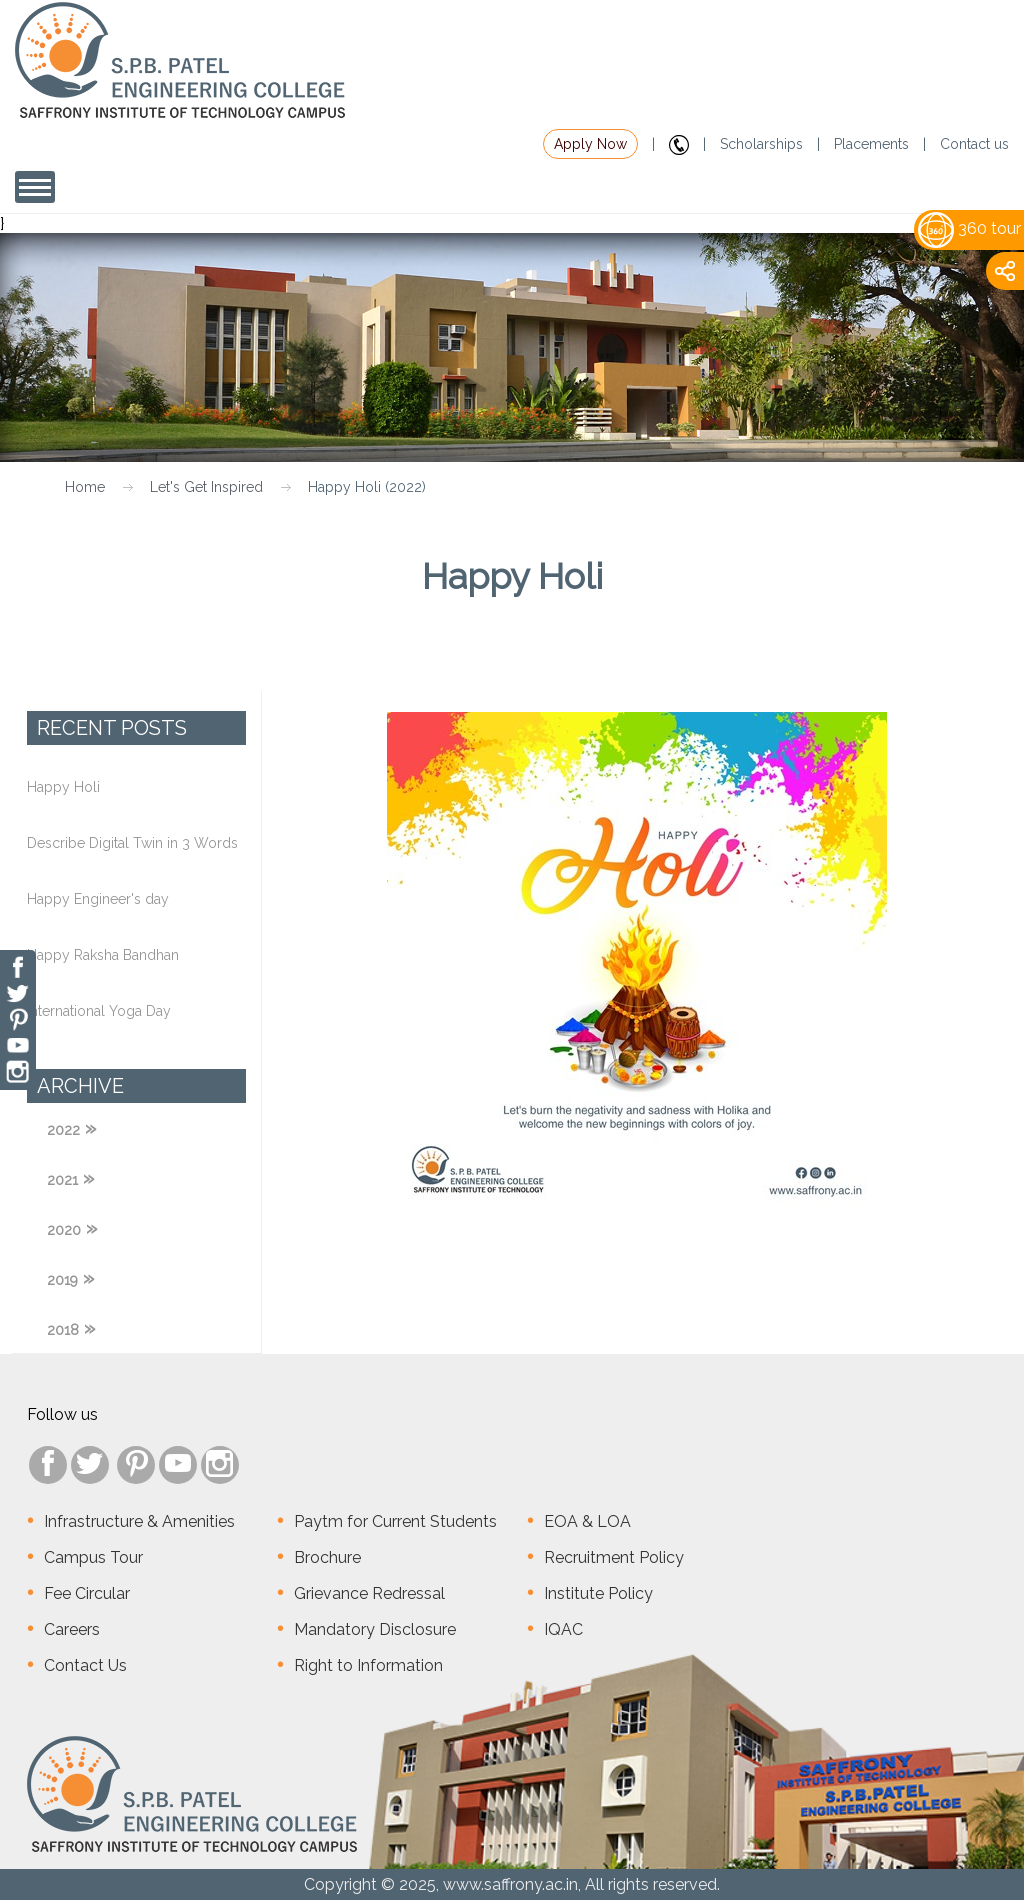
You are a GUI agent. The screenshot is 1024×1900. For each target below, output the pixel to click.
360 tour (969, 228)
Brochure (327, 1557)
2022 (63, 1130)
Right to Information (368, 1665)
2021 (62, 1180)
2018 (63, 1330)
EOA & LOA (587, 1521)
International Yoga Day (99, 1011)
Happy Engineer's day (98, 899)
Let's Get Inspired (206, 487)
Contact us (974, 144)
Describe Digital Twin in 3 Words (132, 843)
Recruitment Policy (614, 1557)
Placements (871, 144)
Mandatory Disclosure (375, 1629)
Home (85, 487)
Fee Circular (87, 1593)
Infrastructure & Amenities (139, 1521)
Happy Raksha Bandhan (103, 955)
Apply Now (590, 144)
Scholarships (761, 144)
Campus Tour (93, 1557)
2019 (62, 1280)
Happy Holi (63, 787)
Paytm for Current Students (395, 1521)
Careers (72, 1629)
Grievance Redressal (369, 1593)
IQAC (563, 1629)
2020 (64, 1230)
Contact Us (85, 1665)
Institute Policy (598, 1593)
